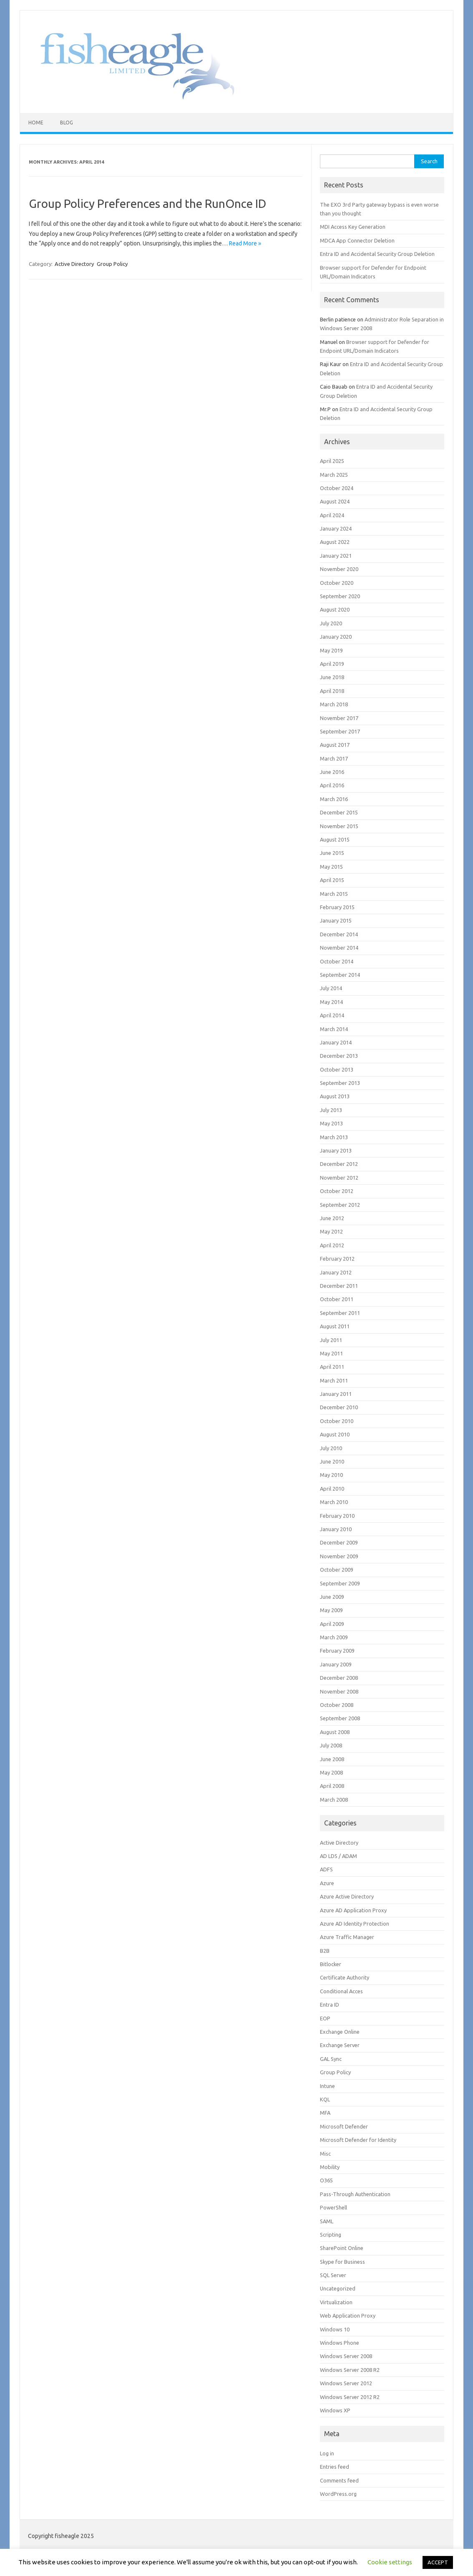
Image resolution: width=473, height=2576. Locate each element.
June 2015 (332, 853)
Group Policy (112, 264)
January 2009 (336, 1664)
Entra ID (329, 2004)
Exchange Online (340, 2032)
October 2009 (336, 1569)
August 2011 (335, 1326)
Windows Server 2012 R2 (350, 2397)
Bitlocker (330, 1964)
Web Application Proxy (347, 2315)
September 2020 (340, 596)
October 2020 (336, 583)
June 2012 (332, 1218)
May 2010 (331, 1475)
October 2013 (336, 1069)
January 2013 (336, 1150)
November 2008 (339, 1691)
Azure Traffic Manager (347, 1937)
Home (35, 122)
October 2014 (336, 961)
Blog (66, 122)
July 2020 (331, 623)
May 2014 (331, 1002)
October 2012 (336, 1191)
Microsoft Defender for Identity (358, 2140)
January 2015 (336, 920)
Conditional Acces (341, 1991)
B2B (325, 1951)
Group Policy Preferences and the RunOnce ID (147, 203)
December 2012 (339, 1164)
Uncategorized (337, 2288)
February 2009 (337, 1650)
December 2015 (339, 812)
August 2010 (335, 1434)
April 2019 (332, 664)
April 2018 (332, 691)
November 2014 (339, 948)
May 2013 (331, 1123)
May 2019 (331, 650)
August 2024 (335, 501)
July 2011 (331, 1340)
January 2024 (336, 528)
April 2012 (332, 1245)
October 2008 (336, 1705)
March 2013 (334, 1137)
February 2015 (337, 907)
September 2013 (340, 1083)
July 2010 (331, 1448)
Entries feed (334, 2467)
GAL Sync (331, 2059)
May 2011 (331, 1353)
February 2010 (337, 1516)
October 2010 (336, 1421)
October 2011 (336, 1299)
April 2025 (332, 461)
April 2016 (332, 785)
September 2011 (340, 1313)
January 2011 (336, 1394)
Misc (325, 2153)
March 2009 (334, 1637)
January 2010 (336, 1529)
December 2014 (339, 934)
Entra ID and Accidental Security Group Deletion (377, 254)
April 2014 (332, 1015)
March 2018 (334, 704)
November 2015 (339, 826)
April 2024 (332, 515)
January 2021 (336, 556)
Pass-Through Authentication (355, 2194)
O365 (326, 2180)
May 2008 (331, 1772)
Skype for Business (342, 2262)
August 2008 (335, 1732)
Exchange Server (340, 2045)
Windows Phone (339, 2343)
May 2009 (331, 1610)
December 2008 (339, 1678)
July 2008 (331, 1745)
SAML (326, 2221)
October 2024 (336, 488)
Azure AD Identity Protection (354, 1923)
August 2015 (335, 839)
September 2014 (340, 975)
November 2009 (339, 1556)
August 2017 (335, 745)
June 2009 (332, 1597)
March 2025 (334, 475)
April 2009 (332, 1624)
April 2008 (332, 1786)
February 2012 (337, 1258)
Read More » (245, 243)
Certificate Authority (344, 1977)
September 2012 (340, 1205)
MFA (325, 2113)
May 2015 (331, 867)
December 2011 (339, 1286)
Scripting (330, 2234)
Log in (327, 2453)
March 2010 (334, 1502)
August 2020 (335, 609)
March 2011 (334, 1380)
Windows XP (335, 2410)
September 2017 (340, 731)
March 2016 (334, 799)
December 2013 (339, 1056)
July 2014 (331, 988)
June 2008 (332, 1759)
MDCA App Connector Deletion (357, 240)
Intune (327, 2086)
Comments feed (339, 2480)
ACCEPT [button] (438, 2562)
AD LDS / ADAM (338, 1856)
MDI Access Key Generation (352, 227)
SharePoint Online (341, 2248)
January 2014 (336, 1042)
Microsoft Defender (344, 2126)
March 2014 (334, 1029)
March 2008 (334, 1799)
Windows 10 (335, 2329)
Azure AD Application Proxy (353, 1910)
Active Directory (74, 264)
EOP (325, 2018)
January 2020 (336, 637)
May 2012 (331, 1231)
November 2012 (339, 1178)
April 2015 (332, 880)
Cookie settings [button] (389, 2562)
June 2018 (332, 677)
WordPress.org (338, 2494)
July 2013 (331, 1110)
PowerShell (333, 2207)
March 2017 (334, 758)
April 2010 (332, 1489)
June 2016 (332, 772)
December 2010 (339, 1407)
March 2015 (334, 894)
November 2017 (339, 718)
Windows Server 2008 (346, 2356)
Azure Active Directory (347, 1896)
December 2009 (339, 1542)
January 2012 (336, 1272)
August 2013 (335, 1096)
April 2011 (332, 1367)
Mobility (330, 2167)
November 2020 (339, 569)
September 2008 (340, 1718)
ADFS (326, 1869)
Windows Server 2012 (346, 2383)
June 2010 (332, 1461)
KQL (325, 2099)
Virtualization (336, 2302)
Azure (327, 1883)
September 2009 (340, 1583)
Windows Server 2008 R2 (350, 2370)
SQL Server (333, 2275)
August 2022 (335, 542)
